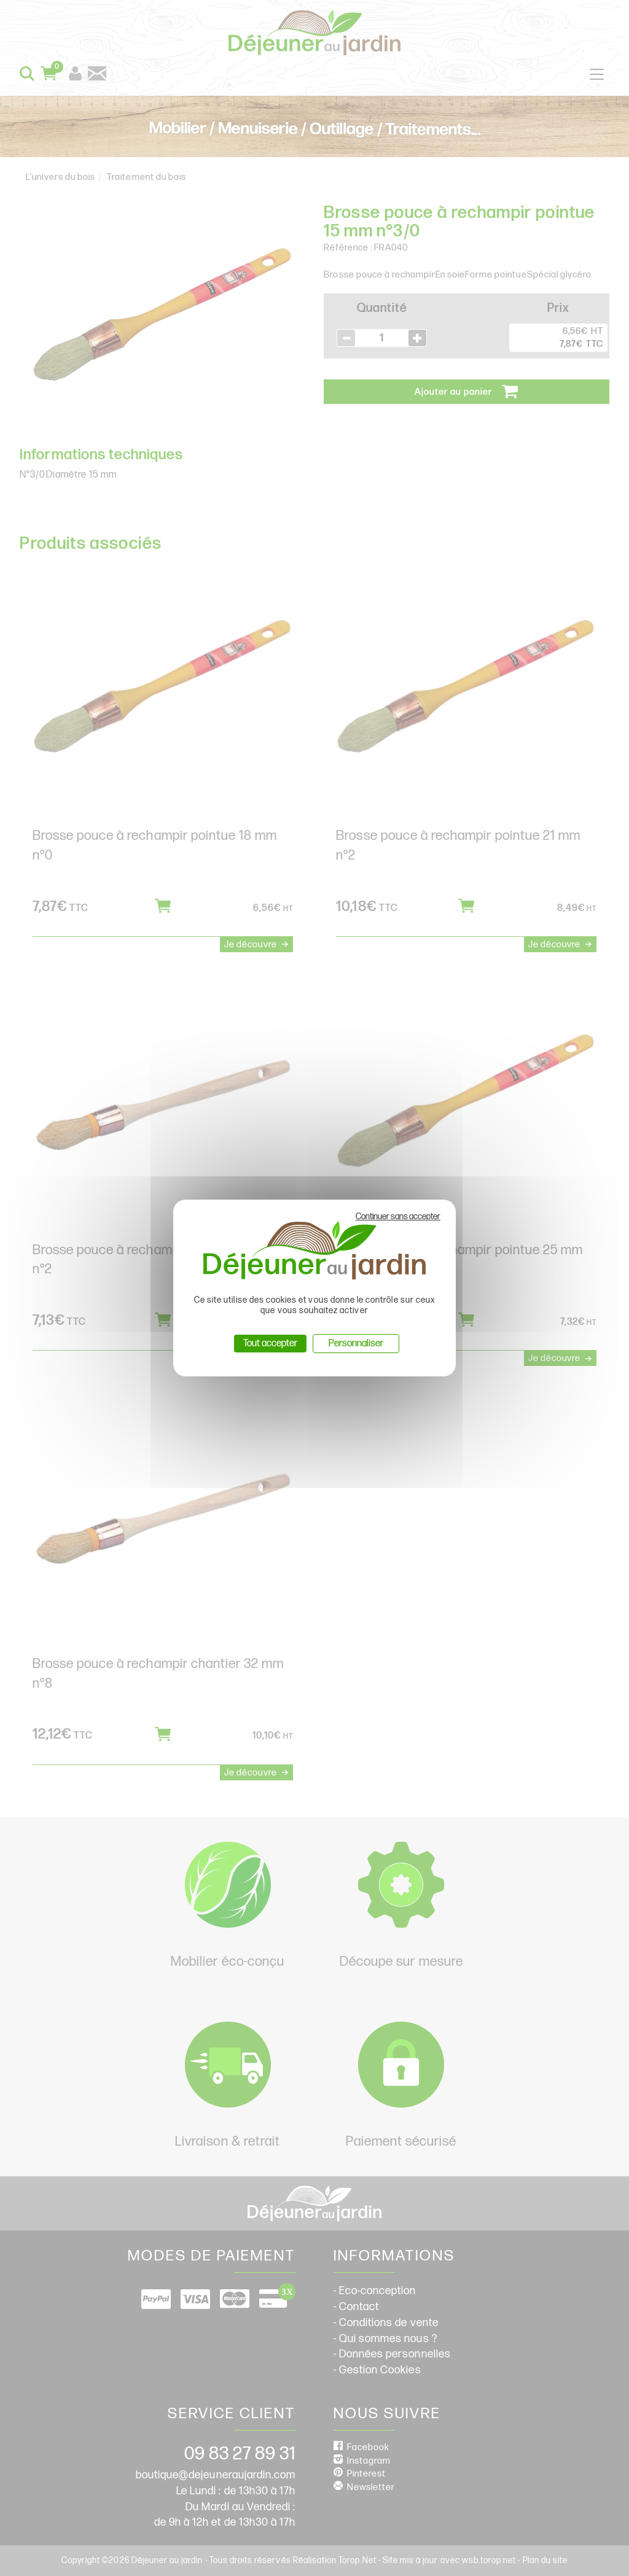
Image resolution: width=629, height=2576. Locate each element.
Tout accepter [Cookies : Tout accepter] (270, 1343)
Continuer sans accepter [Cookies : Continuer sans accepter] (398, 1216)
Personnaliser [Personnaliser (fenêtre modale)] (356, 1343)
